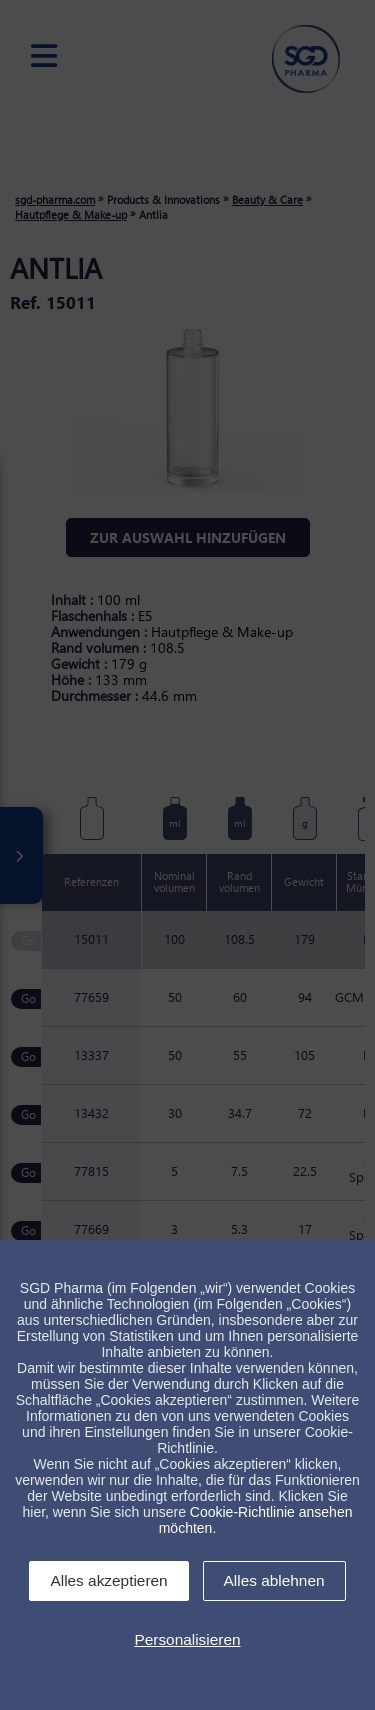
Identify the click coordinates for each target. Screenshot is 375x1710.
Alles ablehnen (274, 1580)
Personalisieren (187, 1639)
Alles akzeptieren (108, 1580)
